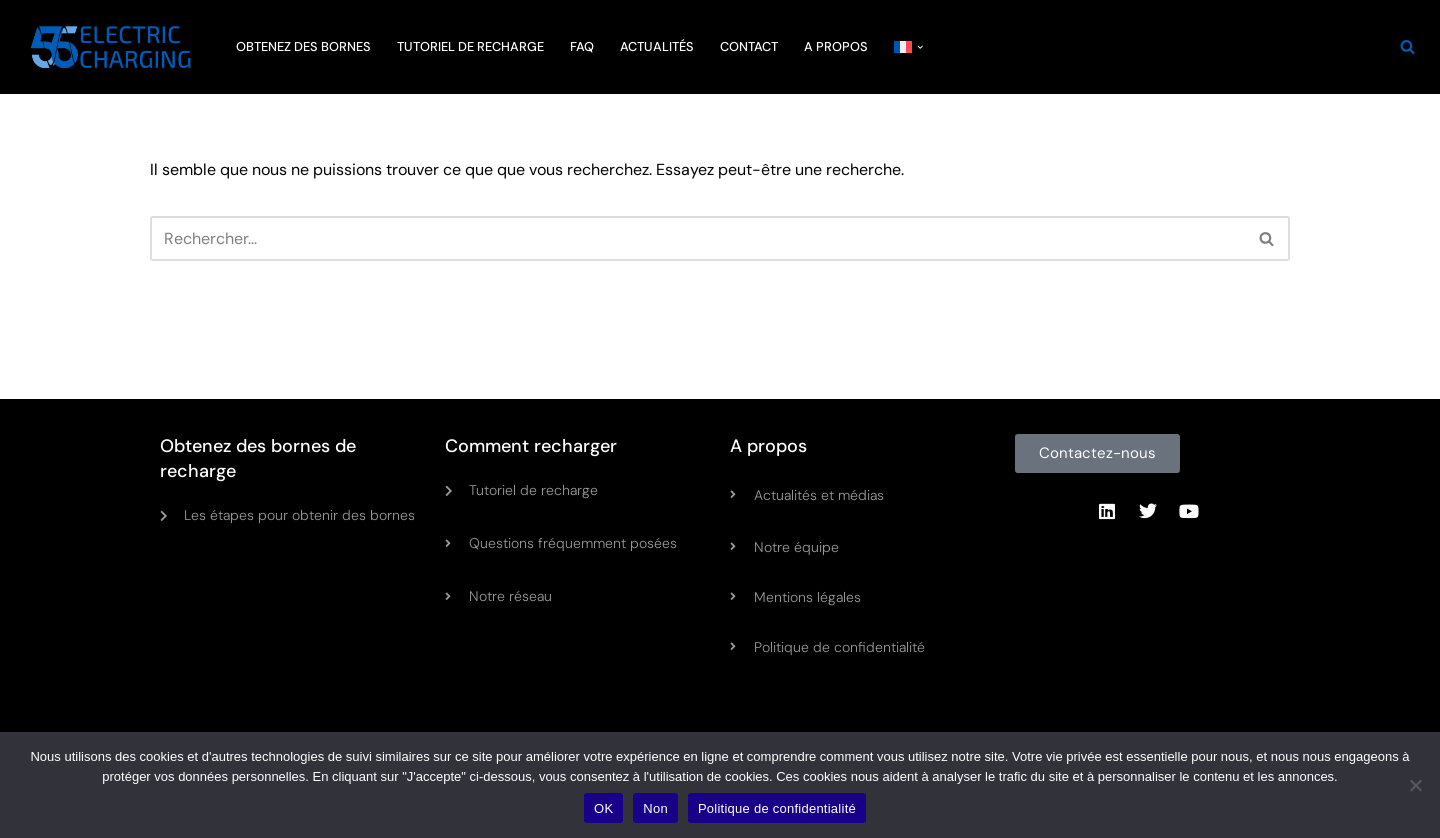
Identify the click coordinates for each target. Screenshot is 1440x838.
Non (655, 808)
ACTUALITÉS (657, 46)
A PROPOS (836, 46)
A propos (768, 446)
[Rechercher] (1407, 46)
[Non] (1415, 785)
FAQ (582, 46)
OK (603, 808)
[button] (920, 47)
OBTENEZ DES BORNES (303, 46)
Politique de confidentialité (777, 808)
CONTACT (749, 46)
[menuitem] (903, 46)
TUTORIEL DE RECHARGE (470, 46)
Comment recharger (531, 446)
